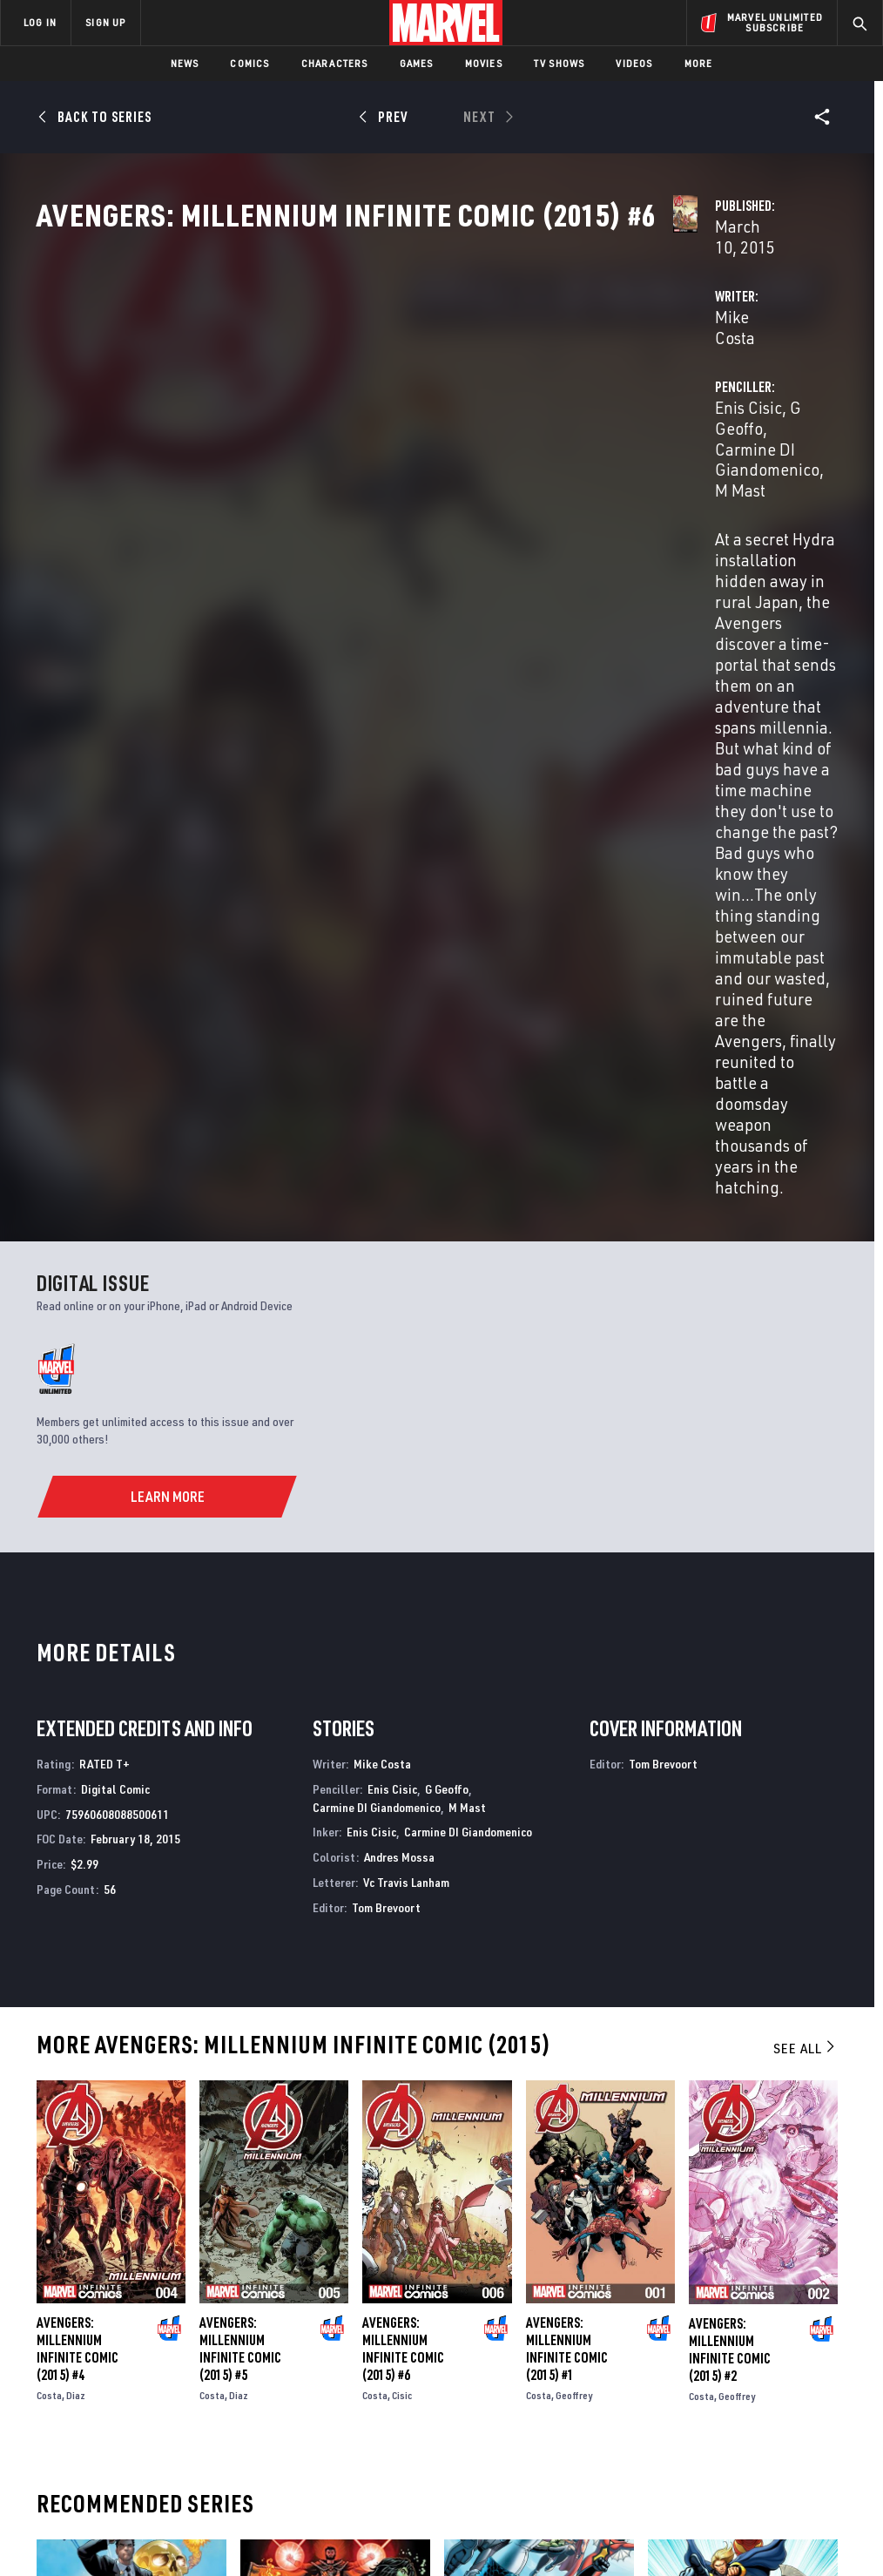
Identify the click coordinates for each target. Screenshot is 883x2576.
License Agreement (676, 2529)
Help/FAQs (171, 2352)
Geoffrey (574, 1814)
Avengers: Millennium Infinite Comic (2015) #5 (240, 1767)
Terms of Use (74, 2529)
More (698, 63)
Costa (49, 1814)
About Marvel (182, 2327)
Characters (334, 63)
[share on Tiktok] (693, 2444)
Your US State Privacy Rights (270, 2529)
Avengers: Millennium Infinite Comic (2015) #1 (567, 1767)
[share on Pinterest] (779, 2408)
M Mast (694, 432)
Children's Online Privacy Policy (540, 2529)
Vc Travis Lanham (406, 1300)
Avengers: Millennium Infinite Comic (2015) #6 (403, 1767)
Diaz (75, 1814)
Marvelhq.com (330, 2377)
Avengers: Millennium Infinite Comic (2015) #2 (730, 1767)
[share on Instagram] (779, 2370)
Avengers (267, 2167)
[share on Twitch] (823, 2408)
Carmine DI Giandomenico (377, 1225)
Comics (249, 63)
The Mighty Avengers (707, 2167)
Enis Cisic (589, 411)
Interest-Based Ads (785, 2529)
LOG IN (40, 22)
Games (417, 63)
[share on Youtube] (693, 2408)
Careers (165, 2377)
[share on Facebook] (693, 2371)
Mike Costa (328, 411)
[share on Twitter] (736, 2370)
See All (805, 1466)
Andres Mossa (399, 1275)
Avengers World (491, 2167)
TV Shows (559, 63)
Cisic (402, 1814)
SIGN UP (105, 22)
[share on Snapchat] (736, 2408)
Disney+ (310, 2352)
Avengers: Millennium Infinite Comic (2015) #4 (77, 1767)
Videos (634, 63)
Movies (483, 63)
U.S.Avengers (74, 2167)
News (185, 63)
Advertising (323, 2327)
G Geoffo (662, 411)
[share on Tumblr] (823, 2370)
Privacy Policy (154, 2529)
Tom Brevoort (386, 1325)
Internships (177, 2403)
